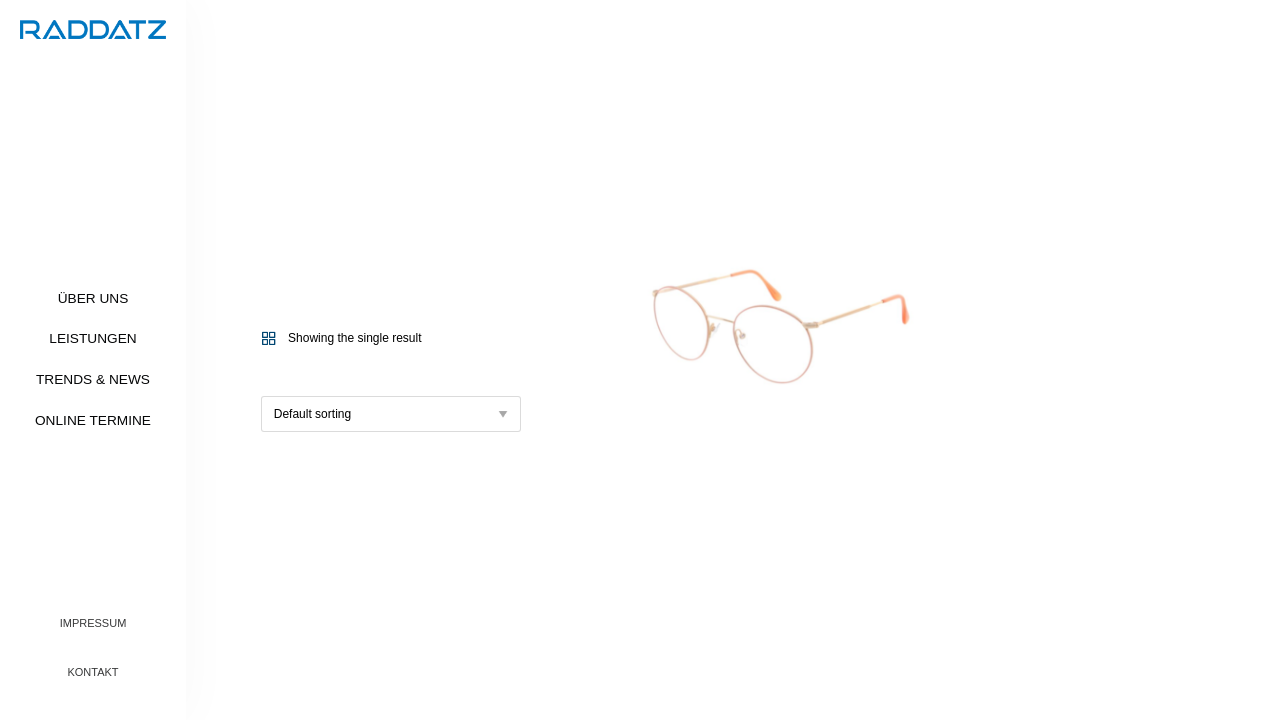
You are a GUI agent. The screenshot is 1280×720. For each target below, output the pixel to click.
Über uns (93, 298)
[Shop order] (391, 414)
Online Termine (93, 420)
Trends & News (93, 379)
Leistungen (92, 338)
